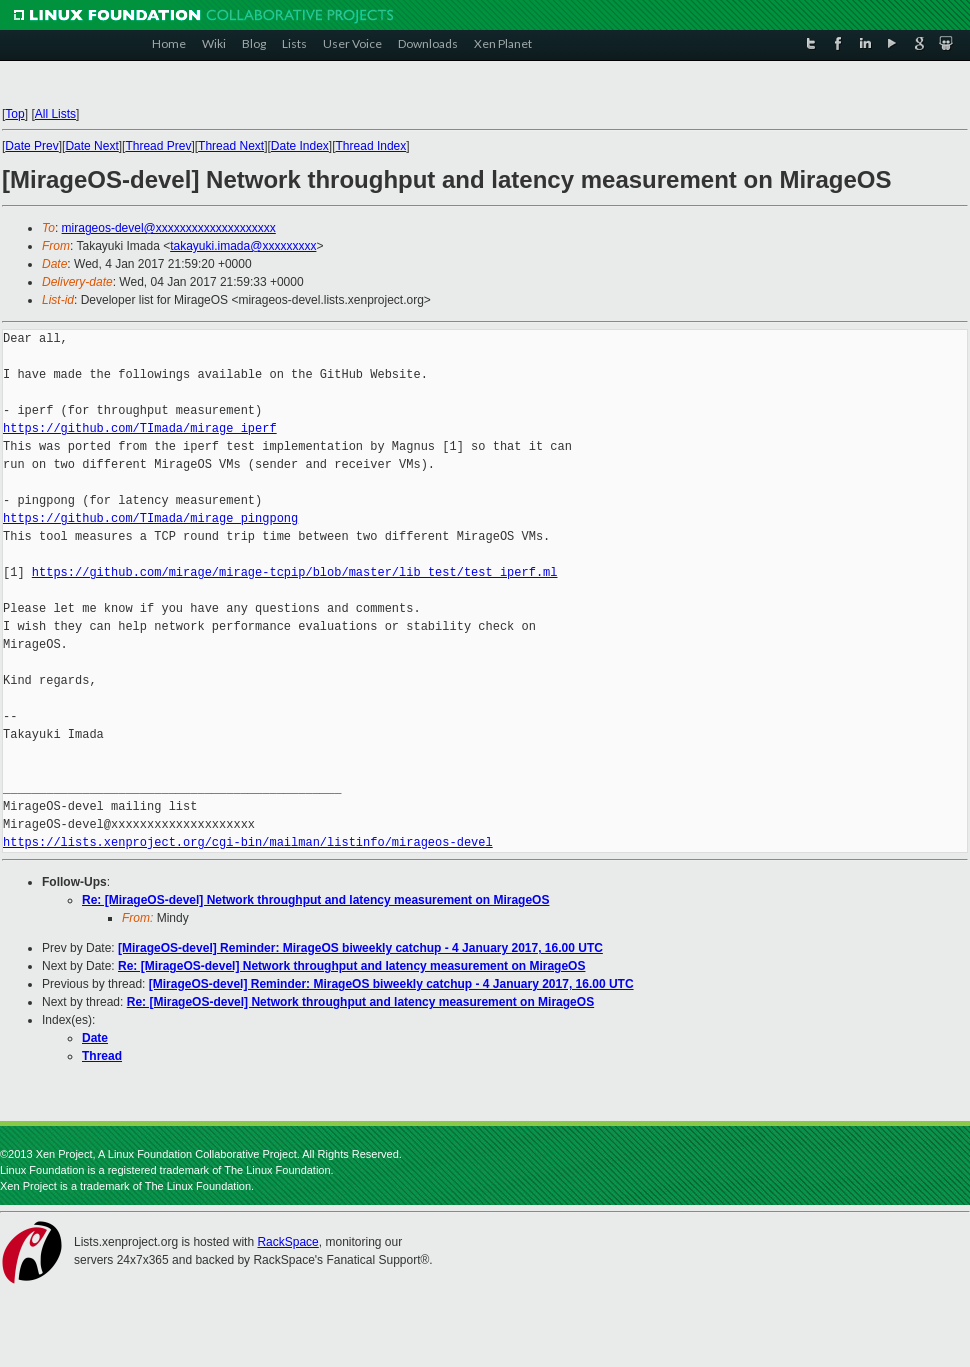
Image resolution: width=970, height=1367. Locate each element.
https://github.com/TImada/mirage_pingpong (150, 518)
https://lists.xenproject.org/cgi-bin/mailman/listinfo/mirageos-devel (248, 842)
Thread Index (371, 146)
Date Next (91, 146)
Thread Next (231, 146)
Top (14, 114)
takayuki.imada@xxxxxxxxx (243, 246)
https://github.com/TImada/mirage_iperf (140, 428)
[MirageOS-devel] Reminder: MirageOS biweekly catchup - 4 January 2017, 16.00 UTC (360, 948)
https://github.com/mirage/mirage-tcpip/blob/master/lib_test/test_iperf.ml (295, 572)
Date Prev (31, 146)
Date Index (300, 146)
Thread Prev (158, 146)
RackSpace (287, 1242)
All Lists (55, 114)
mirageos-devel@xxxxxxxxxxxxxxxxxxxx (169, 228)
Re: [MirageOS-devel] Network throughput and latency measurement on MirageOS (315, 900)
